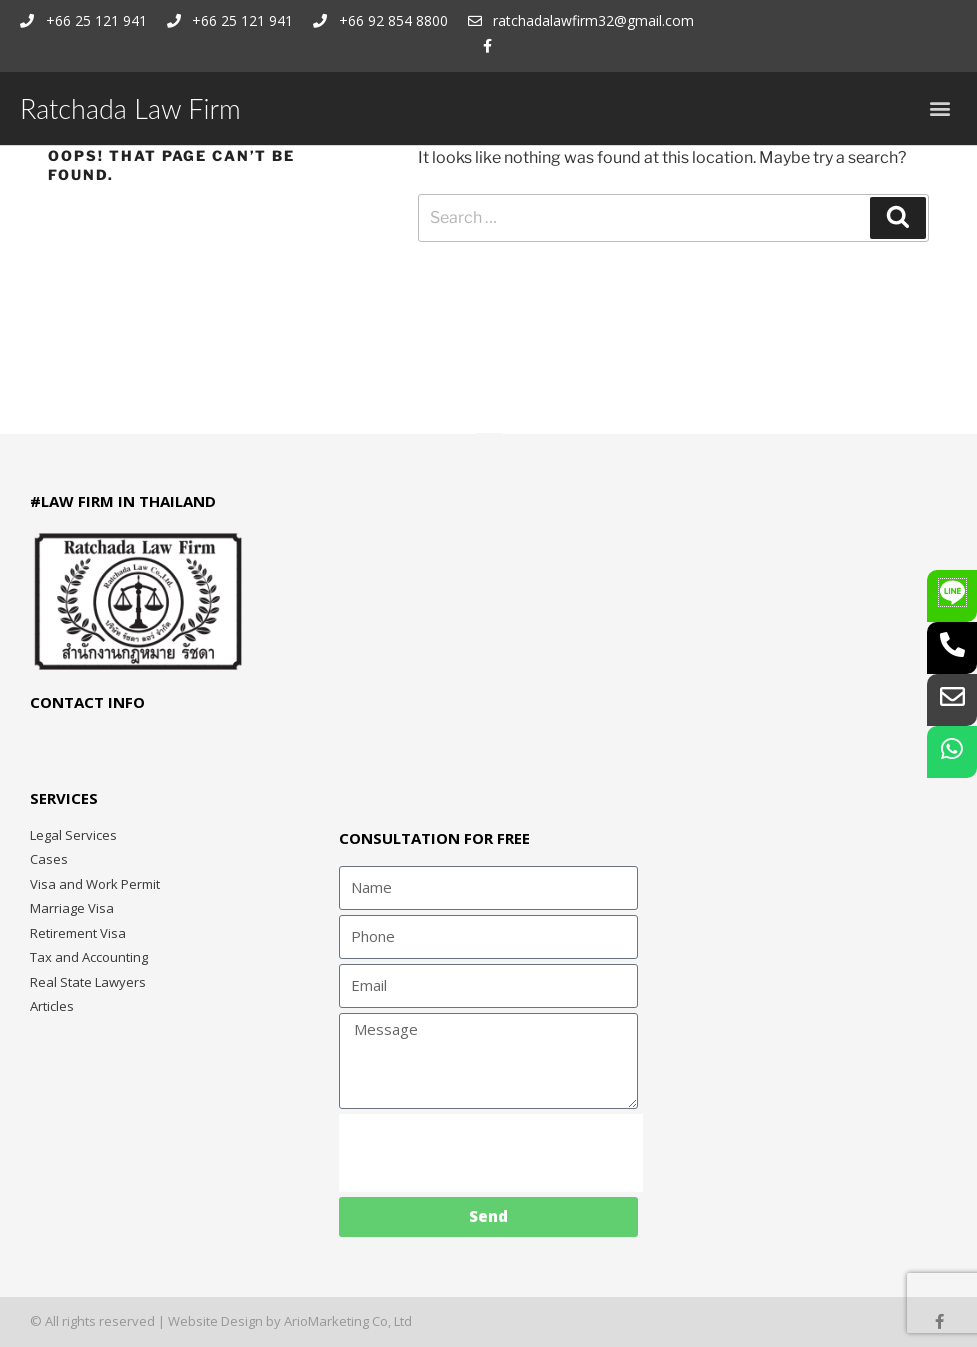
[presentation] (491, 1153)
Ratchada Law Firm (130, 108)
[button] (940, 108)
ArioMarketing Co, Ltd (348, 1321)
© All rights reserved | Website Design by (157, 1321)
